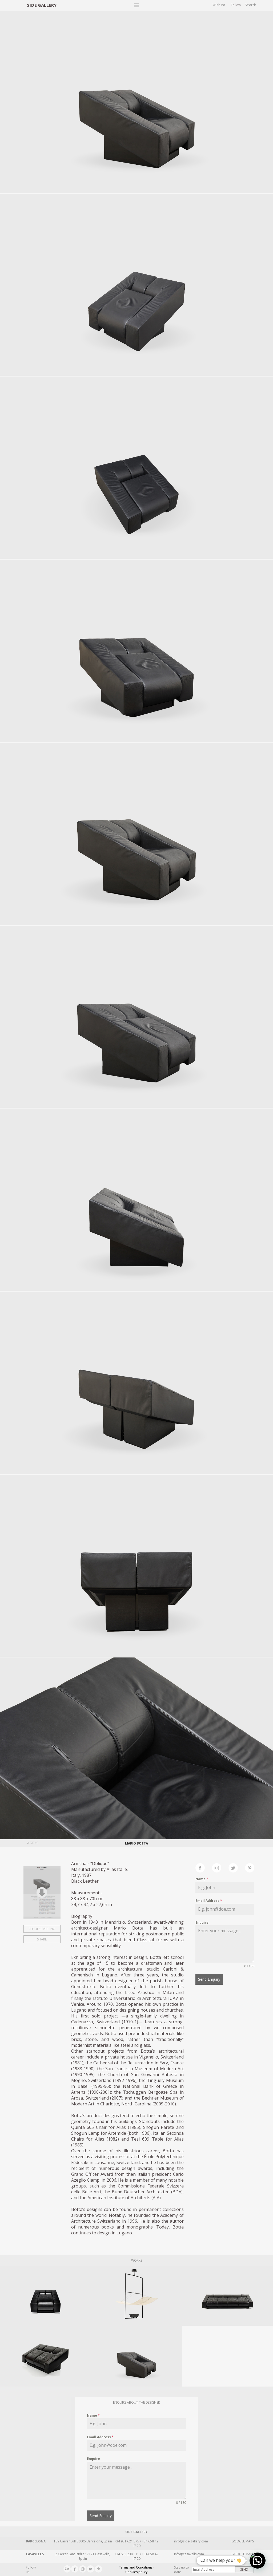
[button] (258, 2561)
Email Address (208, 1900)
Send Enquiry (209, 1979)
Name (201, 1879)
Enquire (201, 1922)
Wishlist (218, 4)
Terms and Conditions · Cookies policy (136, 2569)
